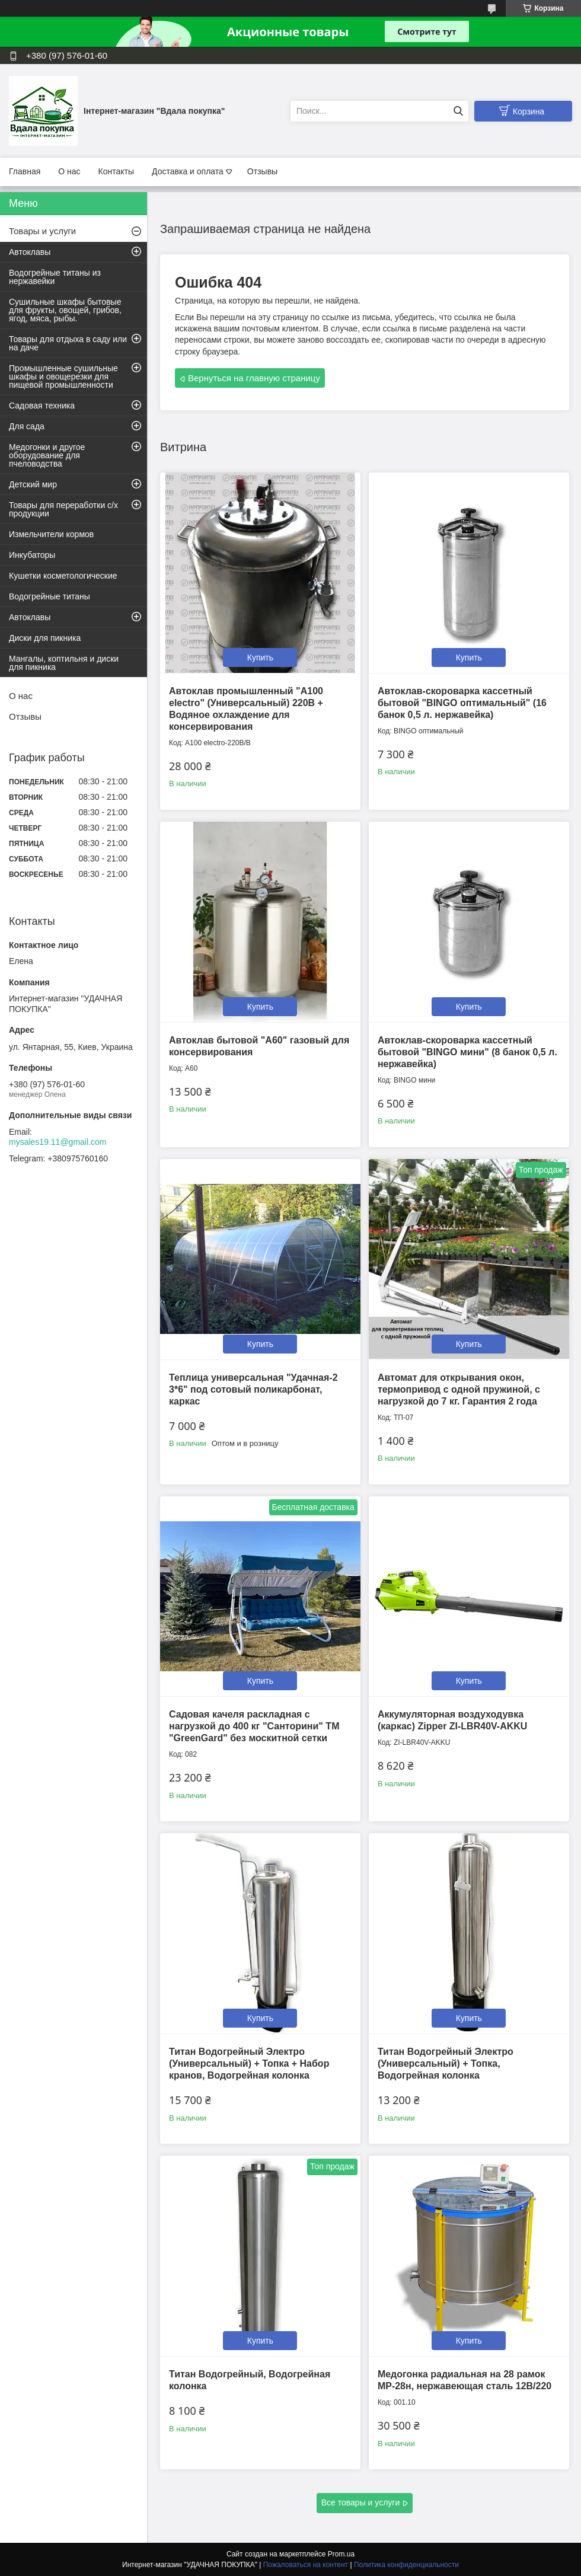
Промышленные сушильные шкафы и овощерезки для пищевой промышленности (63, 376)
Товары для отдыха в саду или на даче (68, 343)
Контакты (116, 171)
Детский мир (33, 484)
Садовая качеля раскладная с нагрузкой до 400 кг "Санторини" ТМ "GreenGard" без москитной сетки (254, 1726)
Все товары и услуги (360, 2502)
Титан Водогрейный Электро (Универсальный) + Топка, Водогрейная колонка (445, 2063)
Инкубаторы (32, 555)
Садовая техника (42, 405)
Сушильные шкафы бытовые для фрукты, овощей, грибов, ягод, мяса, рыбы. (65, 310)
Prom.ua (341, 2554)
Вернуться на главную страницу (254, 378)
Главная (24, 171)
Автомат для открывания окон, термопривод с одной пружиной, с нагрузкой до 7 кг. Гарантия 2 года (459, 1389)
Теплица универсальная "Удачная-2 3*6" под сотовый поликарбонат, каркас (253, 1389)
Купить (260, 657)
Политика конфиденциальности (406, 2565)
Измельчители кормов (51, 534)
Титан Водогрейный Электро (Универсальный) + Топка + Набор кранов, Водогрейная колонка (249, 2063)
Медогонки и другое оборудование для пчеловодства (47, 455)
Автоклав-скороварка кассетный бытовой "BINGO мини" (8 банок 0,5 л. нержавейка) (467, 1052)
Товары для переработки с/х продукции (63, 509)
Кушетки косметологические (63, 575)
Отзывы (262, 171)
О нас (69, 171)
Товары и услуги (42, 231)
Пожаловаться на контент (305, 2565)
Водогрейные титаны (49, 596)
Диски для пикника (45, 638)
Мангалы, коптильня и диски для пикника (64, 663)
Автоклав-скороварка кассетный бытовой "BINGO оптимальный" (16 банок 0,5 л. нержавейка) (462, 703)
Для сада (26, 426)
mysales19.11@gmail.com (57, 1142)
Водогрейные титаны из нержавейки (55, 277)
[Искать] (458, 111)
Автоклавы (29, 252)
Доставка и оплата (188, 171)
